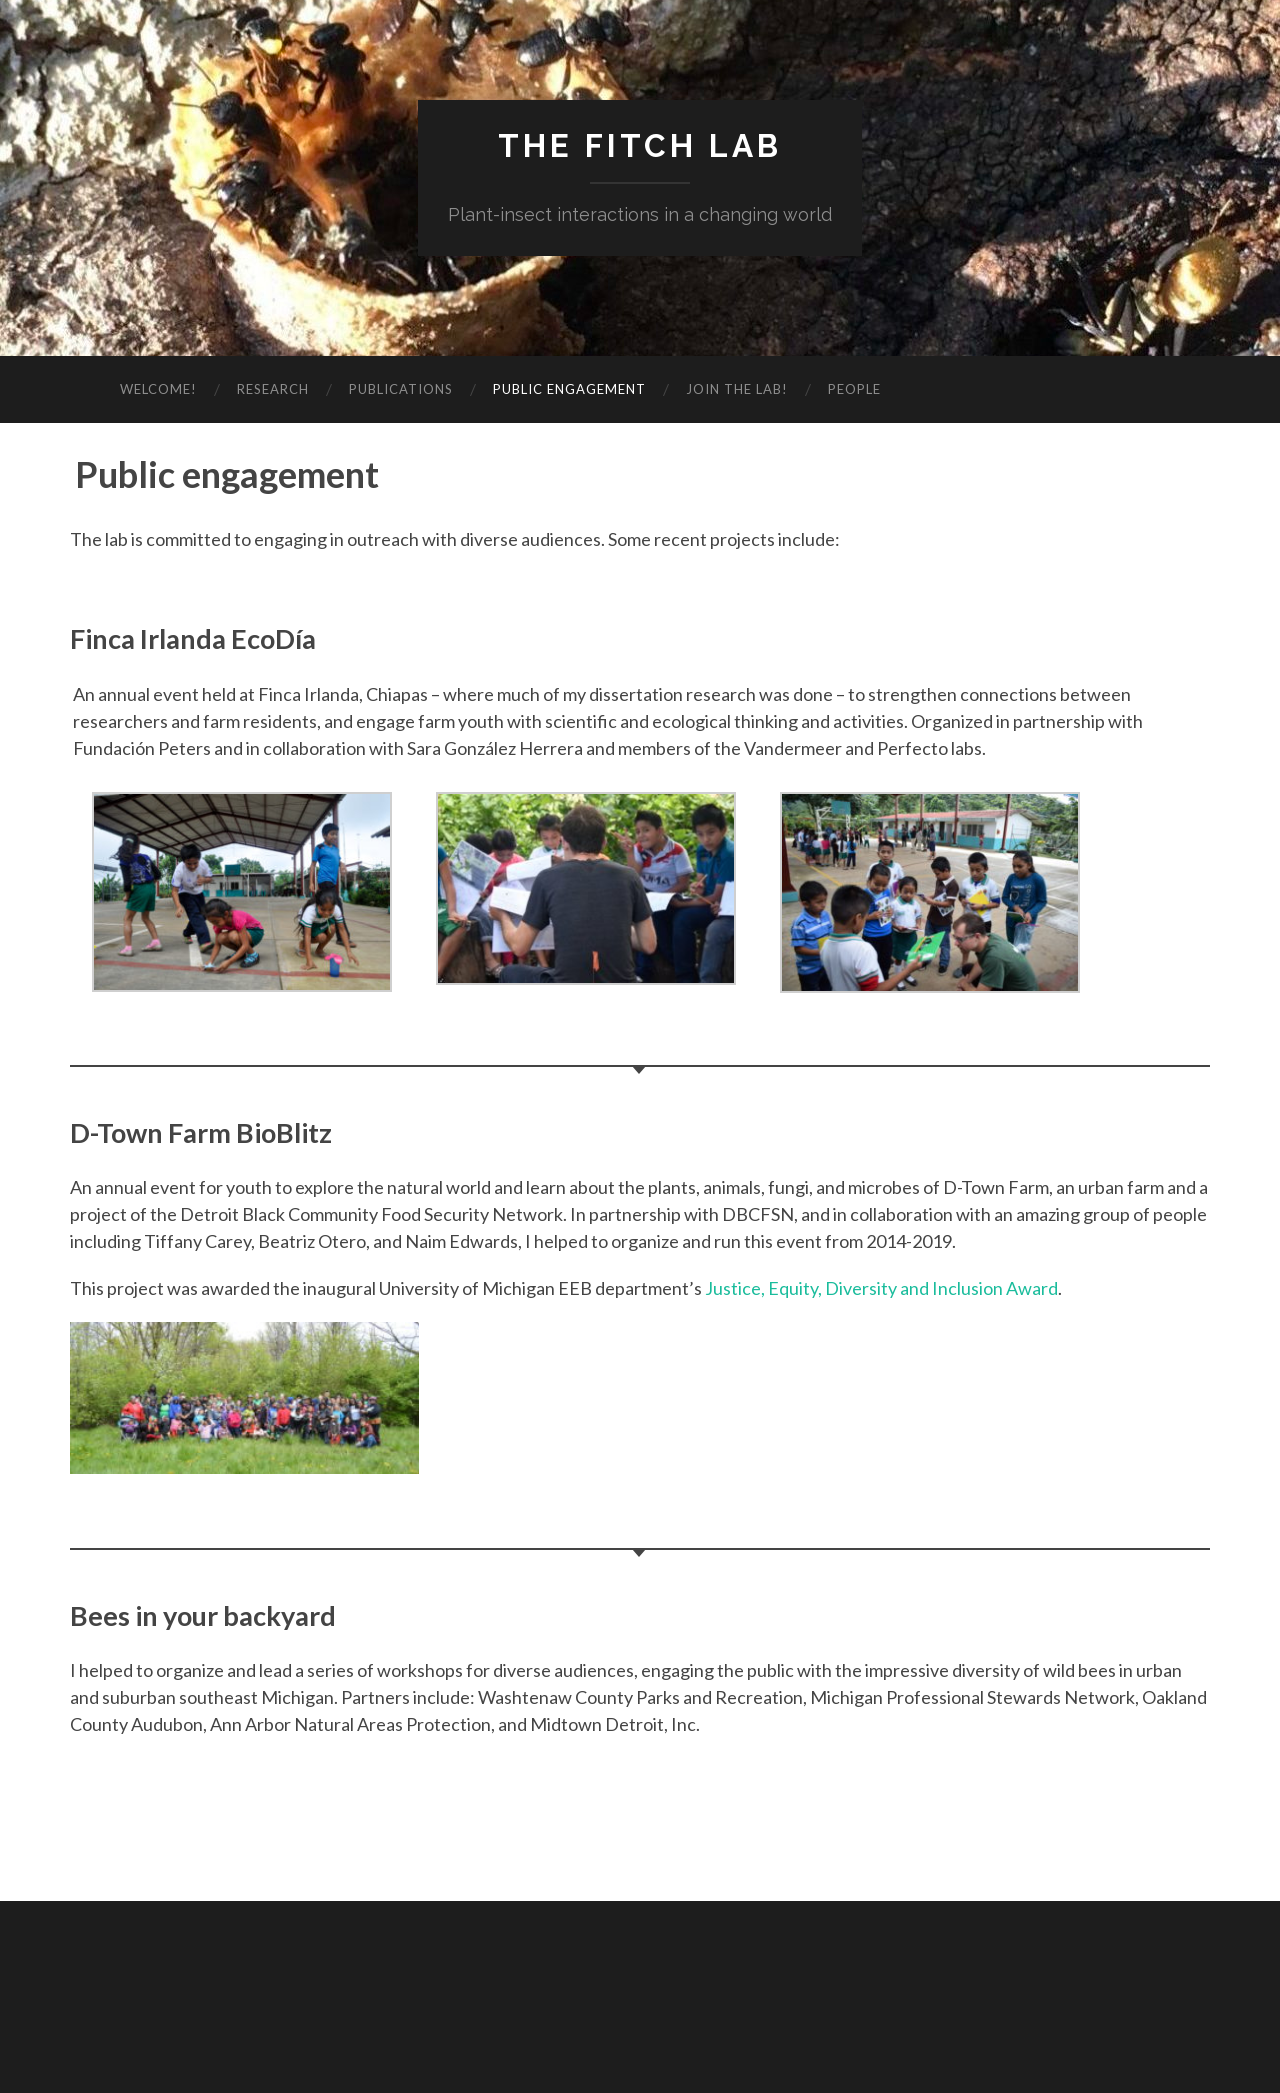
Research (273, 389)
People (854, 389)
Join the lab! (737, 389)
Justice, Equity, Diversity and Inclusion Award (881, 1288)
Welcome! (158, 389)
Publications (401, 389)
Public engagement (569, 389)
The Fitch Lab (640, 145)
